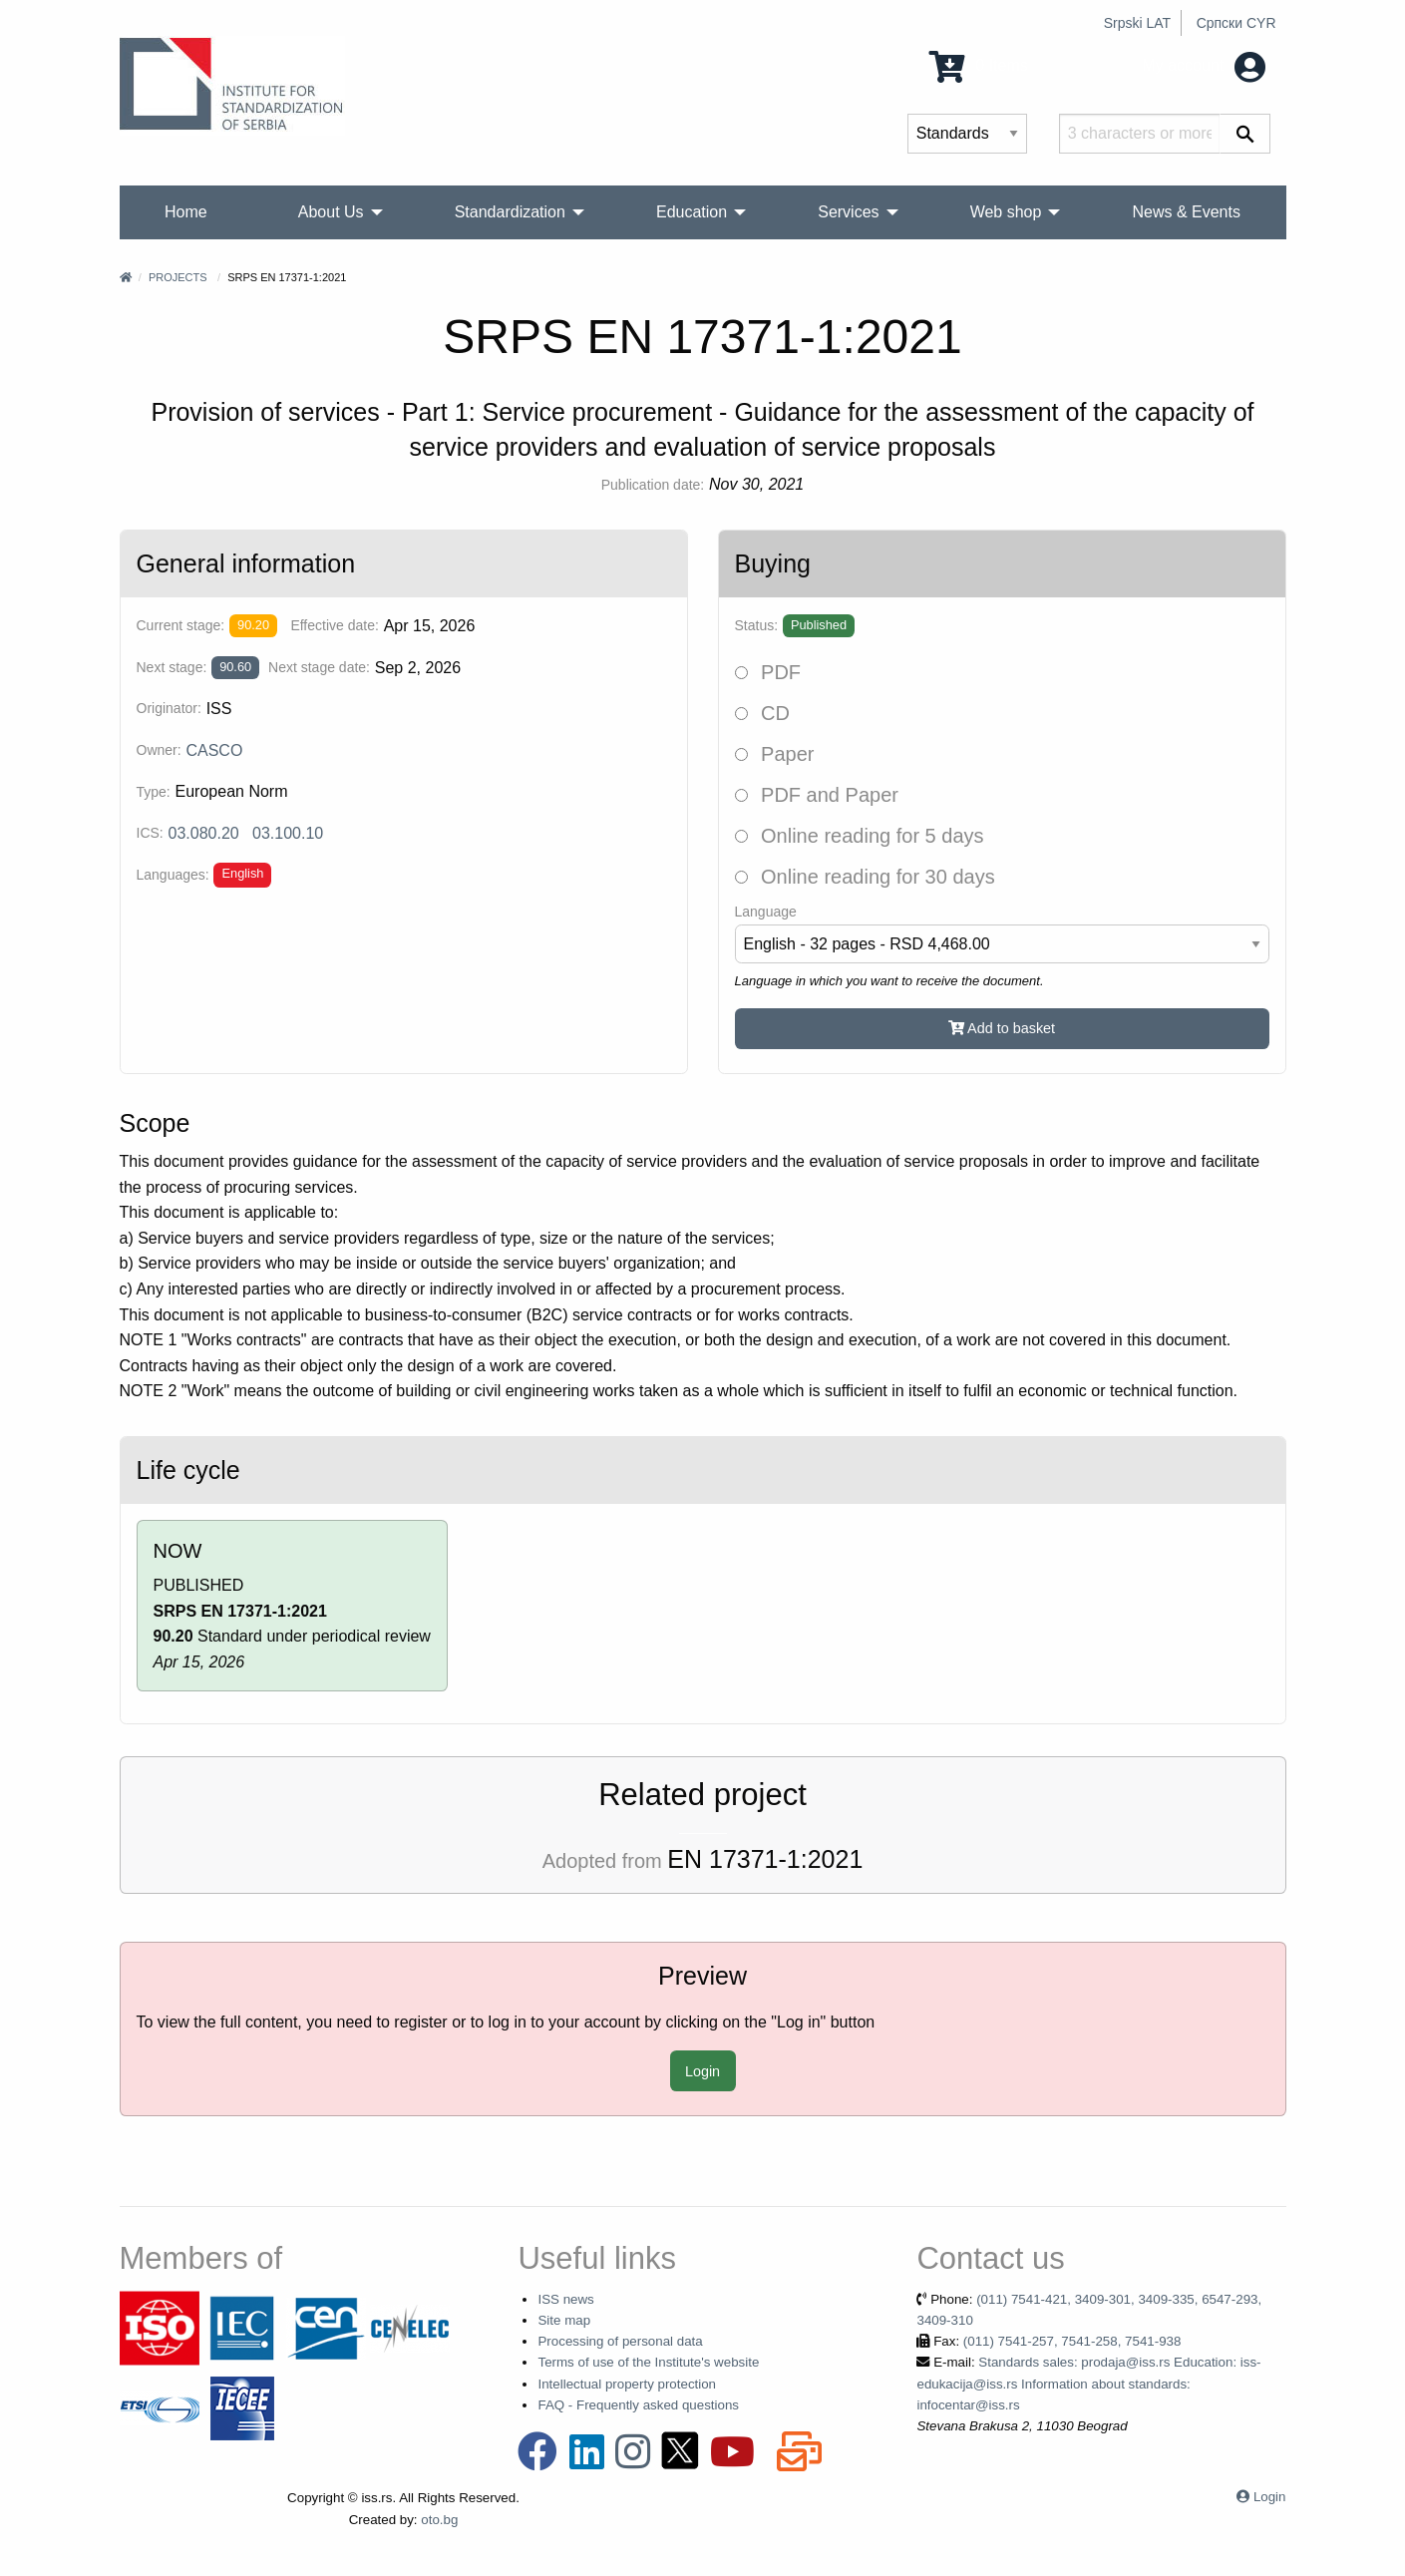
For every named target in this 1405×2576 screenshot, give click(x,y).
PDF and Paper (816, 795)
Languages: (173, 875)
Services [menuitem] (848, 211)
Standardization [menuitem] (510, 211)
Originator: (169, 708)
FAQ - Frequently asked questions (638, 2404)
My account (1203, 65)
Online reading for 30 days (865, 877)
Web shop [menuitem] (1006, 211)
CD (762, 713)
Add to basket (1001, 1028)
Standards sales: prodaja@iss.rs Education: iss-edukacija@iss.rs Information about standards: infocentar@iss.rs (1088, 2383)
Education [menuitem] (691, 211)
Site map (563, 2320)
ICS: (150, 833)
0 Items (978, 65)
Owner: (159, 750)
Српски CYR (1236, 23)
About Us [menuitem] (331, 211)
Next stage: (172, 667)
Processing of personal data (619, 2341)
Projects (178, 277)
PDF (768, 672)
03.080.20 (204, 833)
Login (702, 2071)
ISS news (565, 2299)
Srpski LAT (1137, 23)
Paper (775, 754)
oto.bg (439, 2519)
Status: (757, 625)
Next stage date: (319, 667)
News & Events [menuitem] (1185, 211)
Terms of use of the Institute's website (648, 2362)
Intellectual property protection (626, 2384)
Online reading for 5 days (859, 836)
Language (766, 912)
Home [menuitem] (186, 211)
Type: (154, 792)
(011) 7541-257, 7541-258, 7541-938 (1072, 2341)
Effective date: (334, 625)
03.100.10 (287, 833)
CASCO (213, 750)
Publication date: (653, 485)
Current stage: (181, 625)
